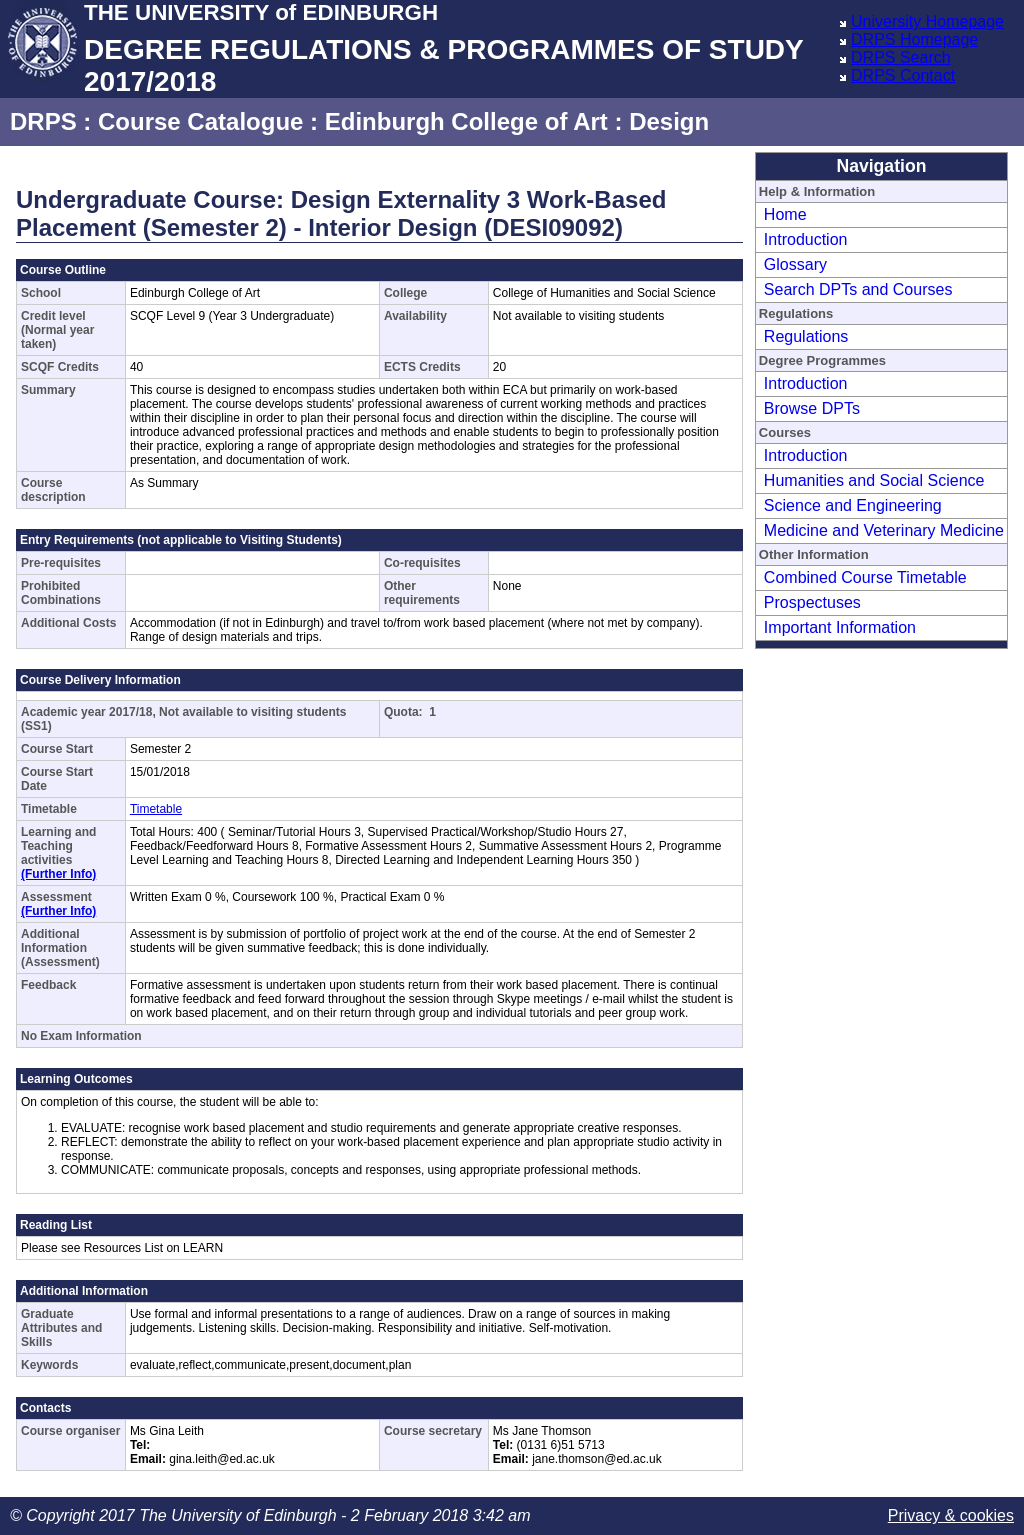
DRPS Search (901, 57)
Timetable (156, 809)
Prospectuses (812, 602)
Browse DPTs (812, 408)
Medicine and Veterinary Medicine (884, 530)
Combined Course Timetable (865, 577)
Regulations (806, 336)
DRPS (43, 121)
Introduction (806, 239)
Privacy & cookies (951, 1515)
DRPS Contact (903, 75)
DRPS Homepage (914, 39)
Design (669, 121)
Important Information (840, 627)
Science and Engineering (853, 505)
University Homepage (927, 21)
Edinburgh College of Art (466, 121)
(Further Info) (58, 874)
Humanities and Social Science (874, 480)
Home (785, 214)
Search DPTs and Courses (858, 289)
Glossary (795, 264)
